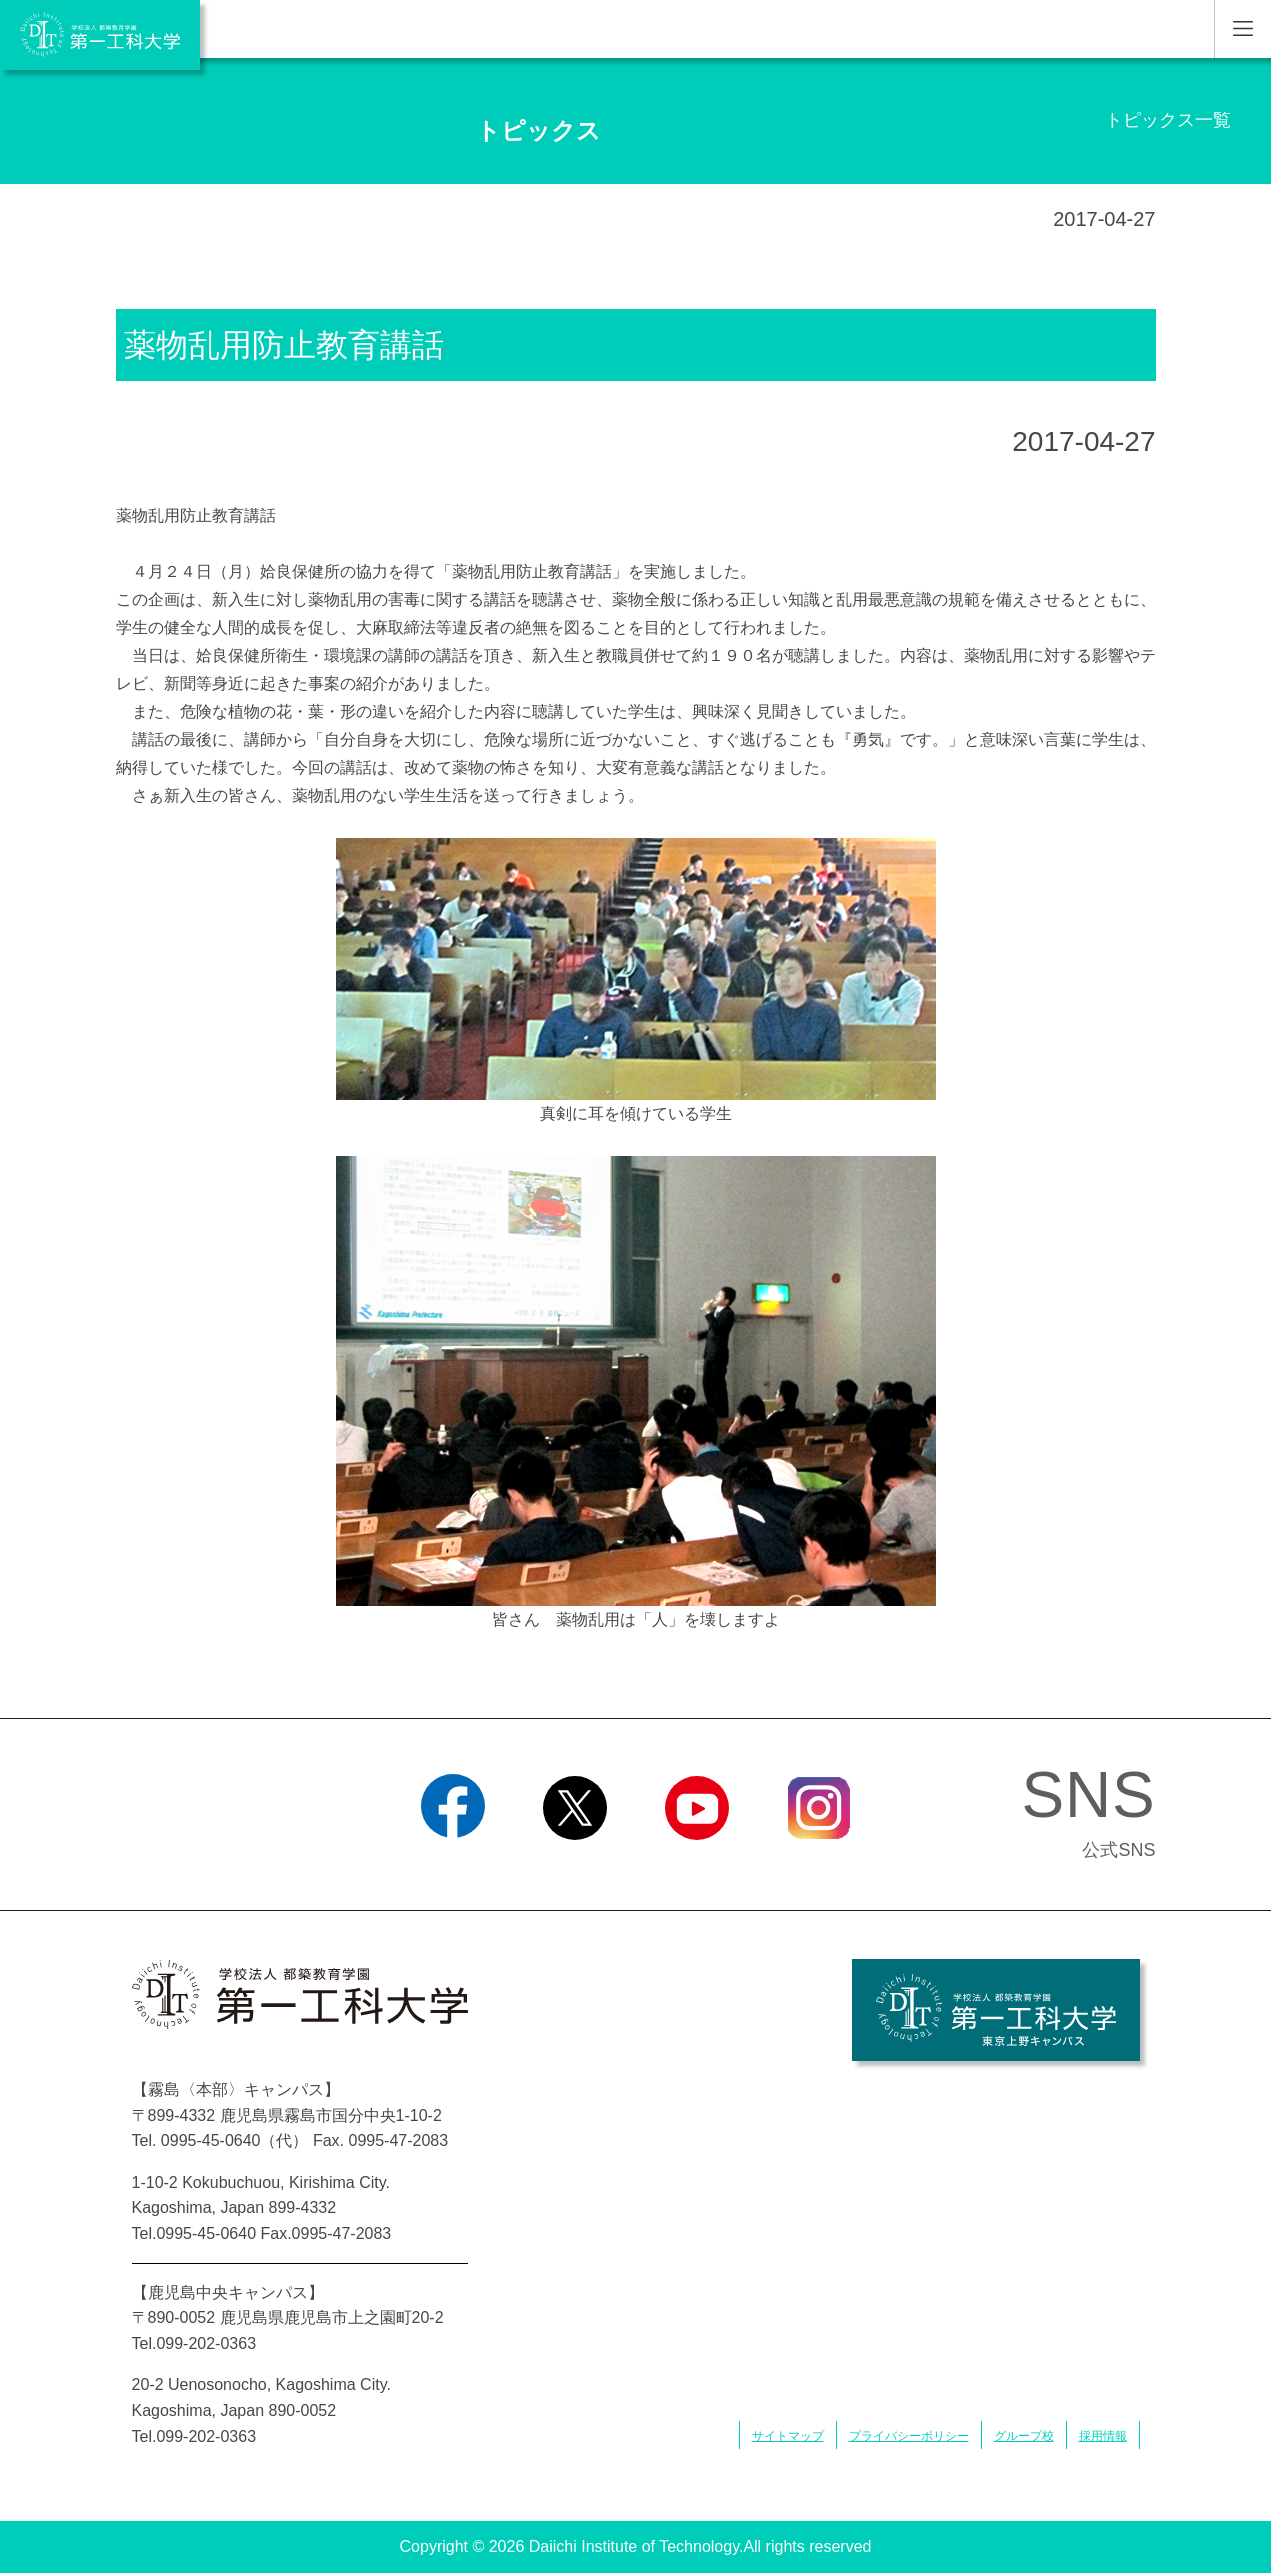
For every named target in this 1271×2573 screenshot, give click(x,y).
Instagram (818, 1865)
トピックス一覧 (1168, 120)
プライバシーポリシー (909, 2436)
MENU (1242, 29)
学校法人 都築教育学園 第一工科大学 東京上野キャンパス (996, 2010)
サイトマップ (788, 2436)
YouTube (696, 1865)
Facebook (452, 1865)
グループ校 (1024, 2436)
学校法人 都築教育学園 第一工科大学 (100, 35)
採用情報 (1103, 2436)
